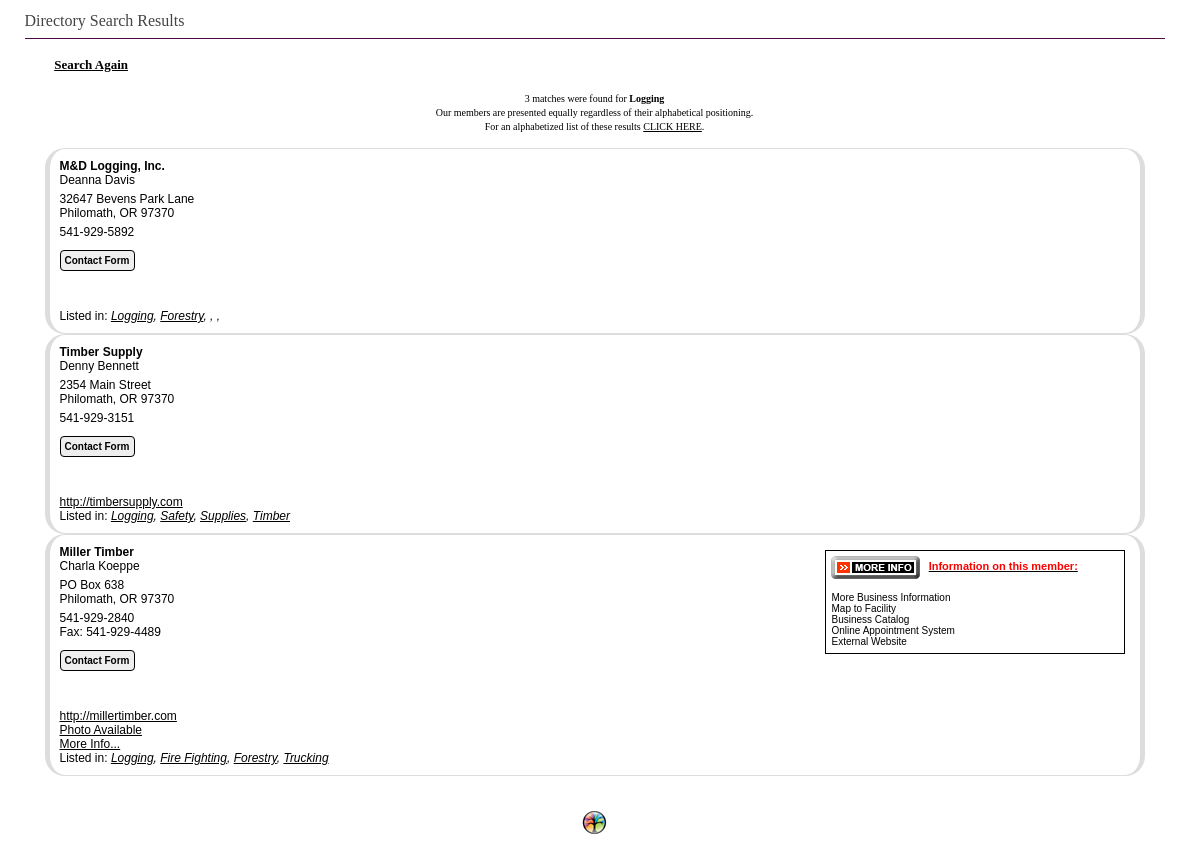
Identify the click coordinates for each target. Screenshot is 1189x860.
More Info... (90, 744)
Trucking (305, 758)
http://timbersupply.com (121, 502)
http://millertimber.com (118, 716)
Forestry (181, 316)
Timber (271, 516)
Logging (132, 316)
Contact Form (97, 260)
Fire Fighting (193, 758)
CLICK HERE (672, 126)
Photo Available (101, 730)
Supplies (223, 516)
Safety (176, 516)
